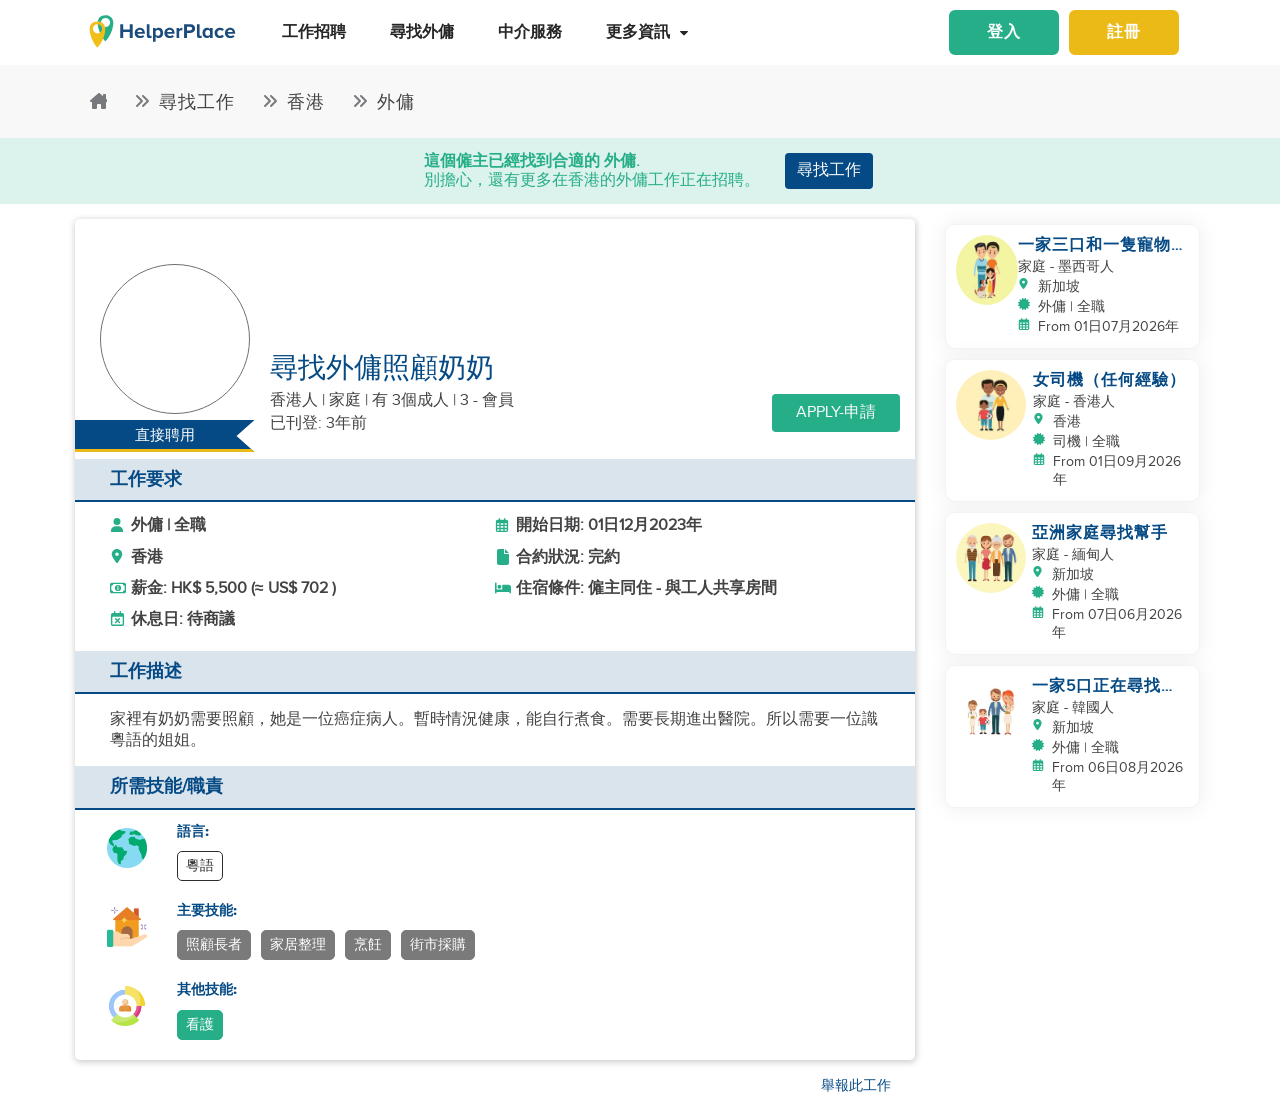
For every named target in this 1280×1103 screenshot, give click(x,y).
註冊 (1124, 32)
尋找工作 (829, 170)
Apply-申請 (836, 412)
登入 (1004, 32)
